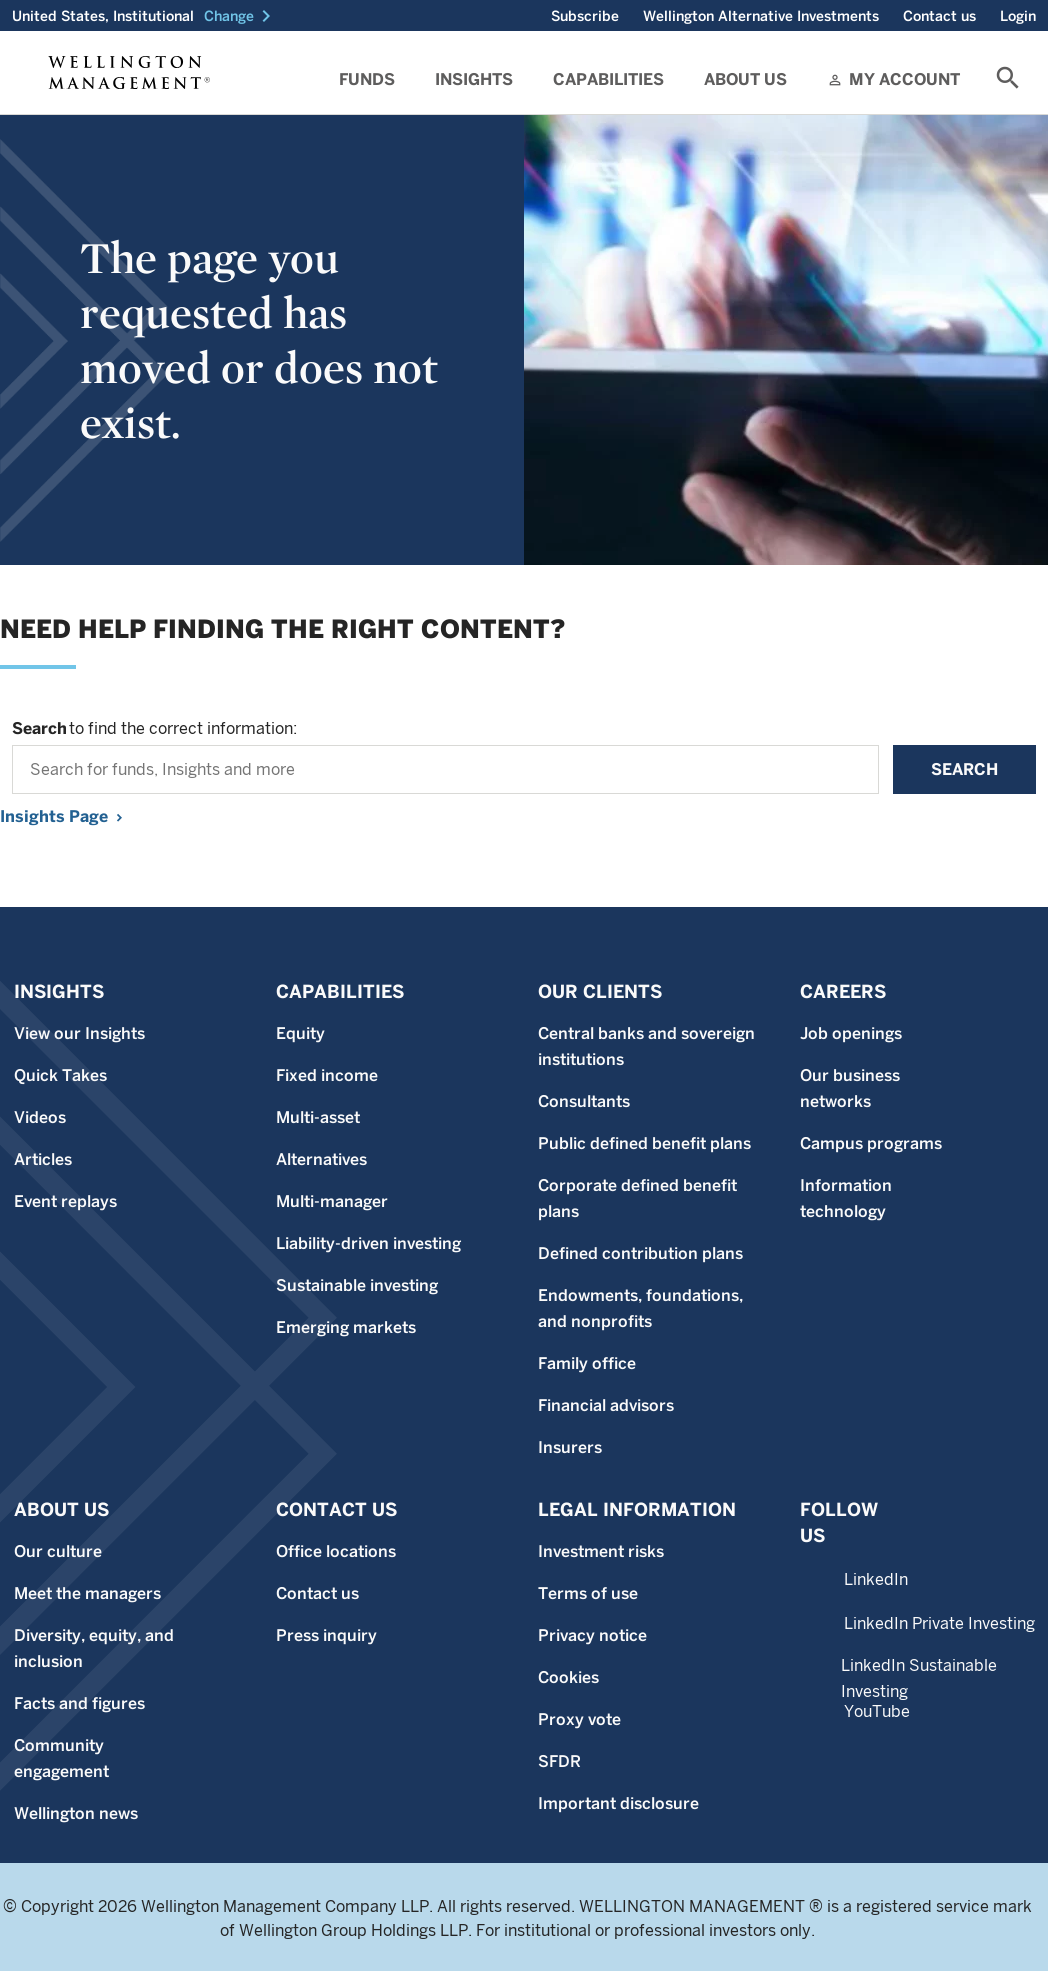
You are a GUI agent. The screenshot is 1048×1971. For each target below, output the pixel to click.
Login (1018, 16)
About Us (745, 79)
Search (964, 769)
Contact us (939, 16)
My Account (904, 79)
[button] (241, 16)
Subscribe (585, 16)
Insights (474, 79)
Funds (367, 79)
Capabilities (608, 79)
